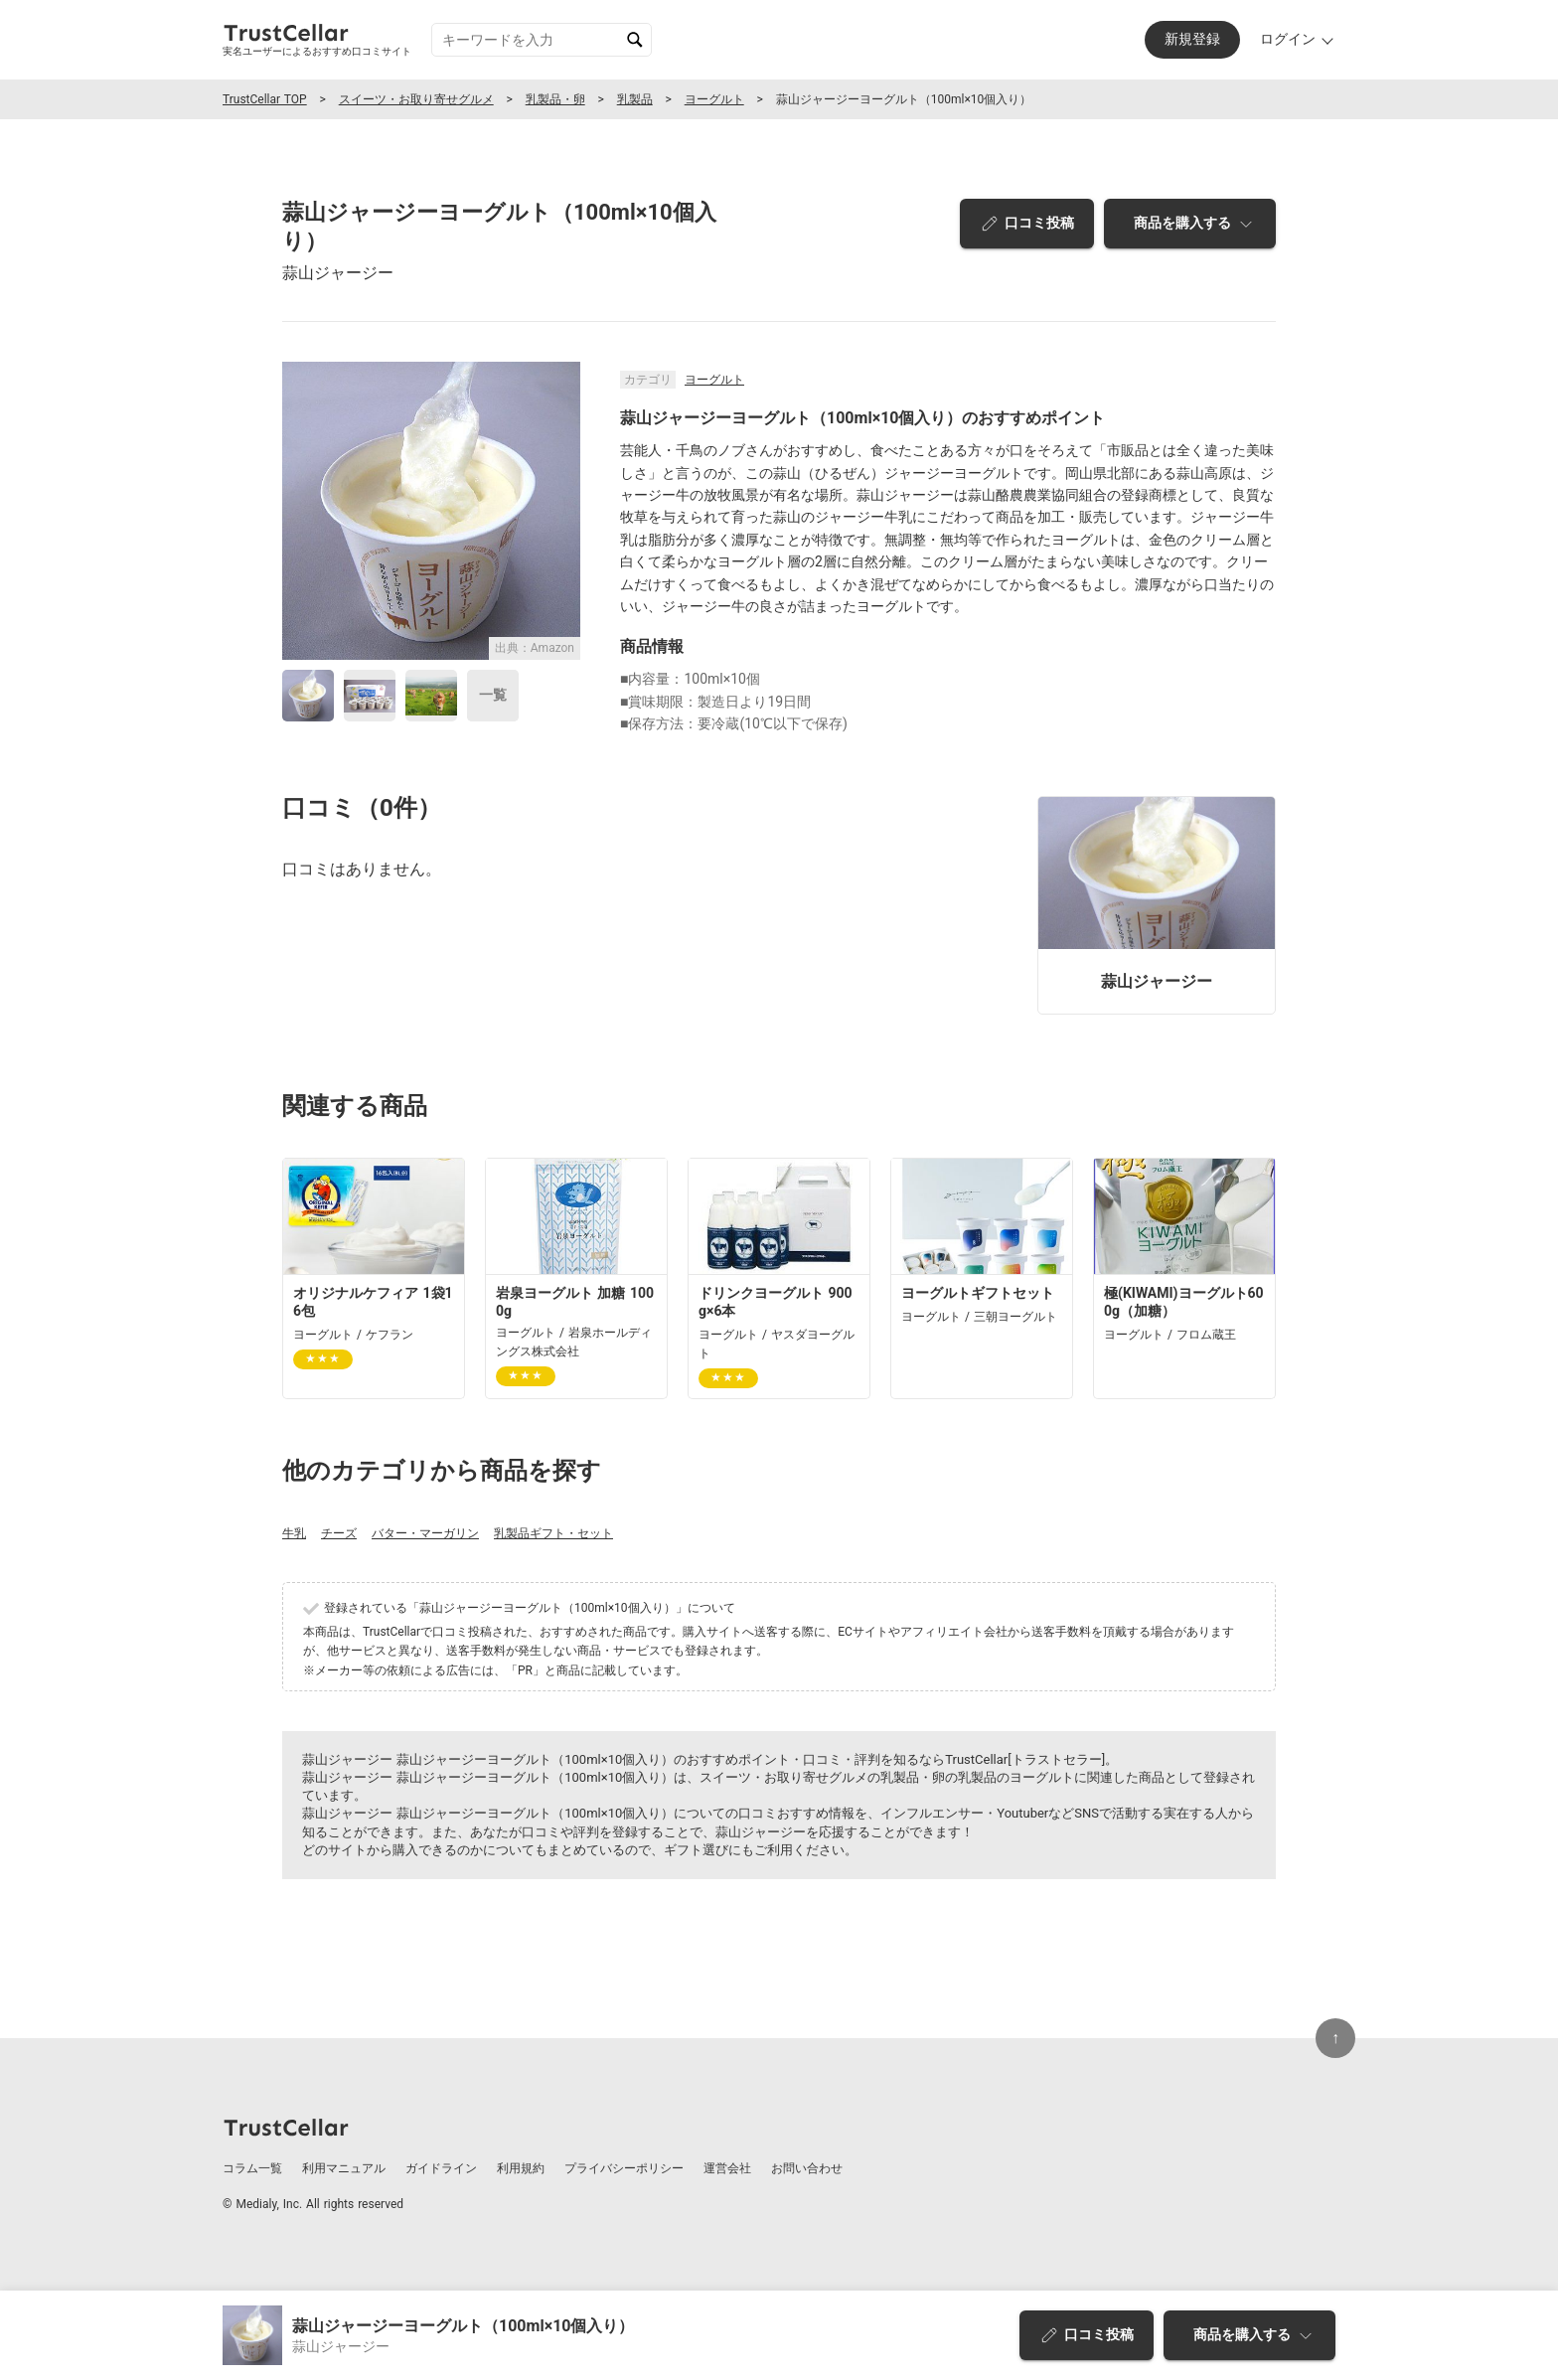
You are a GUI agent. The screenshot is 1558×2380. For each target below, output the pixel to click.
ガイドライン (441, 2168)
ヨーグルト (714, 99)
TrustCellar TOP (265, 99)
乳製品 (635, 99)
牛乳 (294, 1533)
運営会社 (727, 2168)
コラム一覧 (252, 2168)
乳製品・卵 (555, 99)
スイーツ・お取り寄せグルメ (416, 99)
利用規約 (521, 2168)
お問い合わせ (807, 2168)
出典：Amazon (534, 648)
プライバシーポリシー (624, 2168)
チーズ (339, 1533)
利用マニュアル (344, 2168)
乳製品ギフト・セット (553, 1533)
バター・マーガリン (425, 1533)
